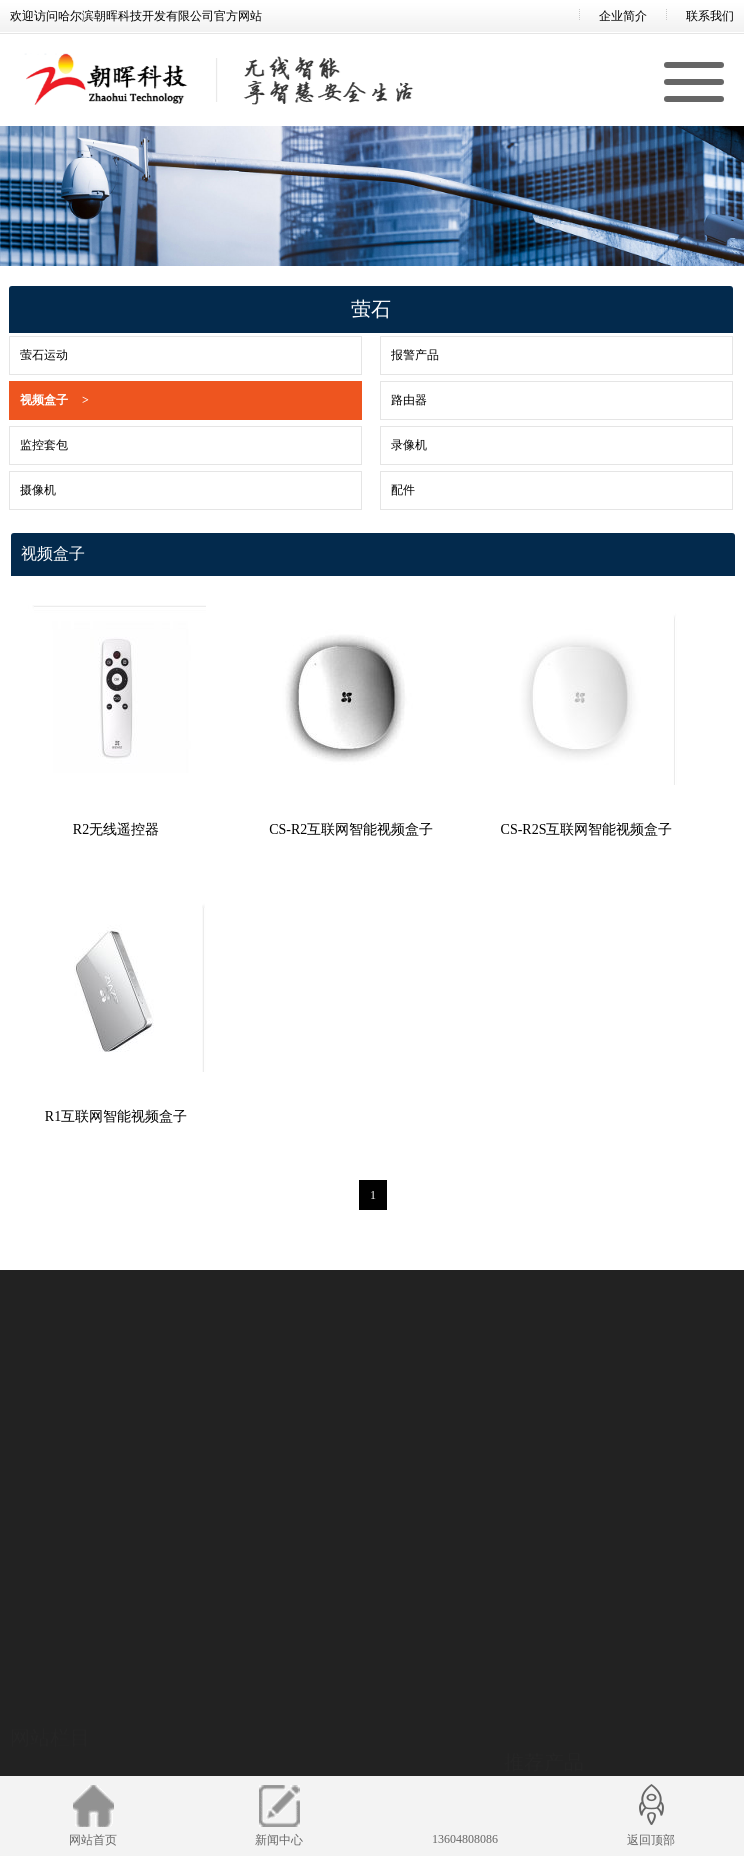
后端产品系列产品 (212, 1734)
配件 (375, 490)
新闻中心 (34, 1737)
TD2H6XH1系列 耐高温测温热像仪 (595, 1673)
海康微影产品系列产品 (224, 1709)
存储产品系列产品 (212, 1759)
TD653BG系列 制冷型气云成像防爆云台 (609, 1723)
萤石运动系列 (394, 1684)
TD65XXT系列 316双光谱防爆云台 (595, 1773)
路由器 (381, 400)
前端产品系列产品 (212, 1684)
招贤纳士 (34, 1687)
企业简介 (623, 16)
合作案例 (34, 1762)
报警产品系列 (394, 1709)
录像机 (381, 445)
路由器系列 (388, 1759)
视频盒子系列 (394, 1734)
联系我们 (710, 16)
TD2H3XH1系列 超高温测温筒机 (589, 1698)
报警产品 (387, 355)
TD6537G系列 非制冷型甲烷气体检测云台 (614, 1748)
